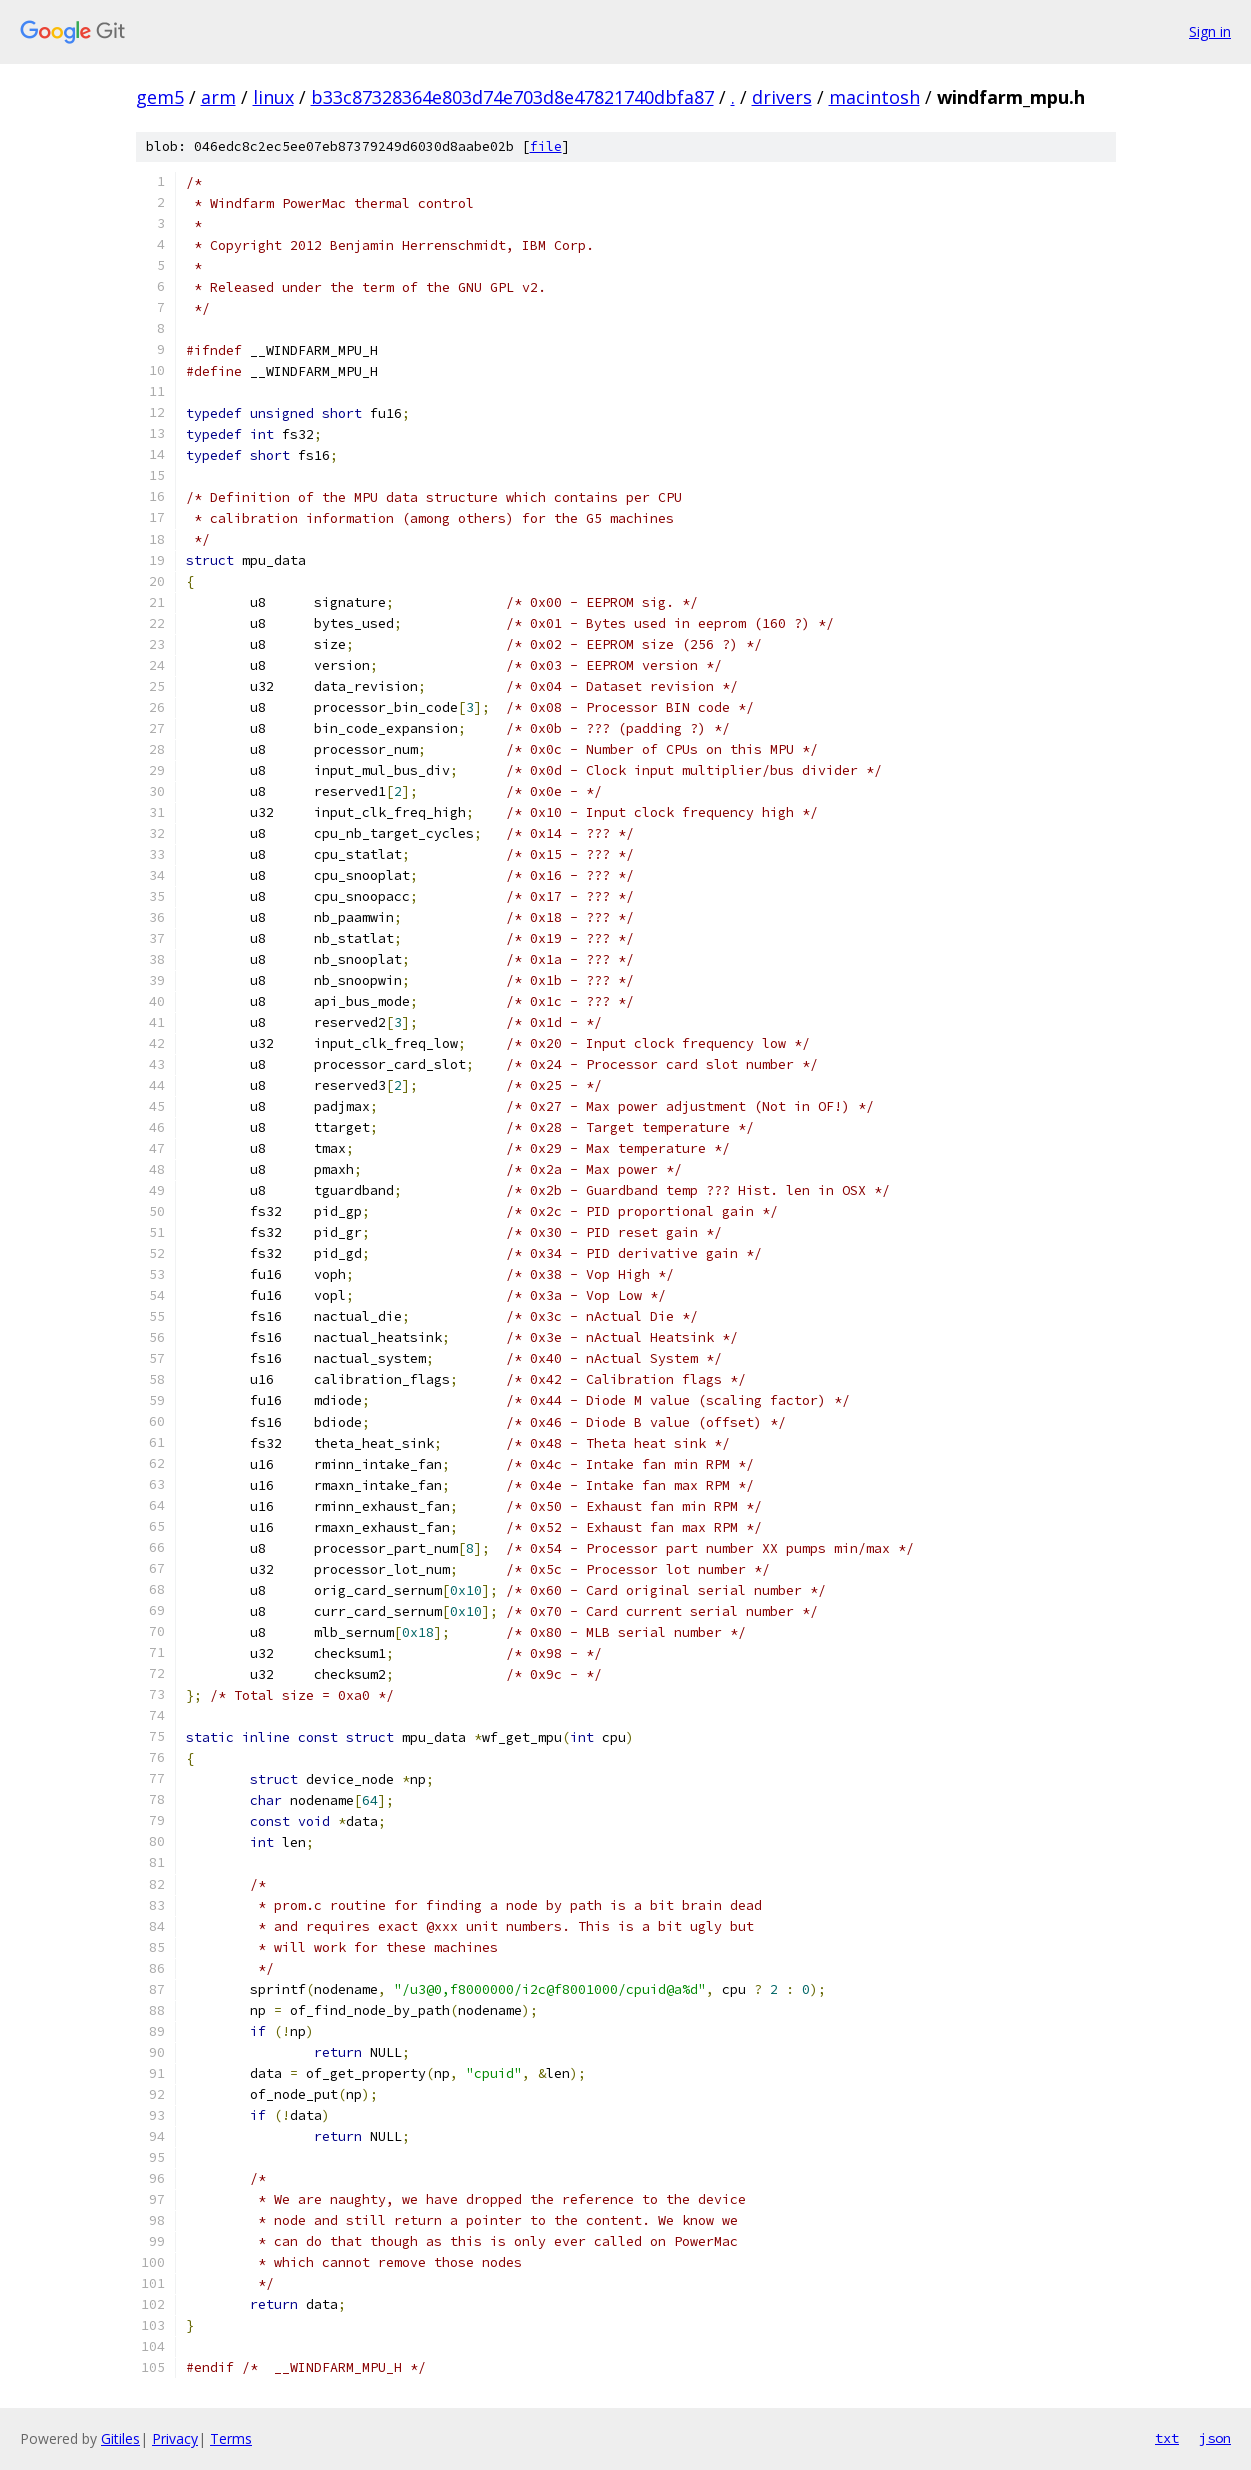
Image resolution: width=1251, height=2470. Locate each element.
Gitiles (120, 2438)
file (546, 146)
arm (218, 97)
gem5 (160, 97)
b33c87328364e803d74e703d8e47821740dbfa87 (512, 97)
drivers (782, 97)
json (1215, 2438)
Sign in (1210, 31)
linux (273, 97)
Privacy (175, 2438)
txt (1167, 2438)
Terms (231, 2438)
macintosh (874, 97)
